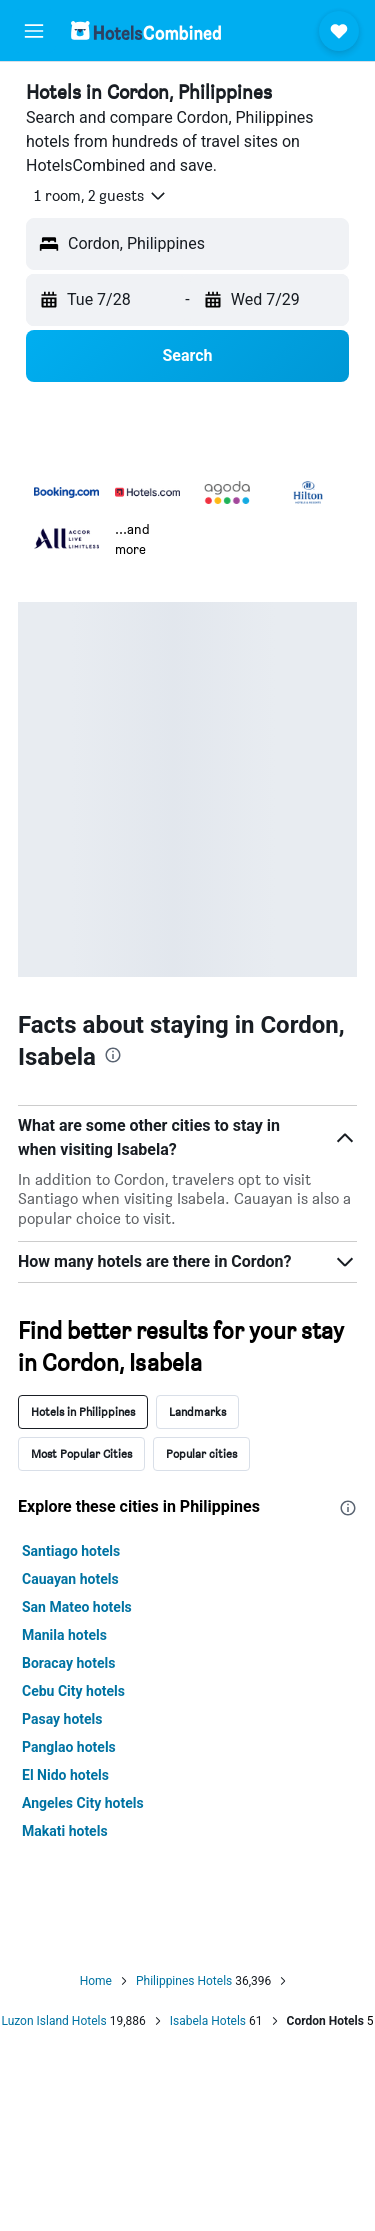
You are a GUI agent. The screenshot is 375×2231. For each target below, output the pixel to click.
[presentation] (113, 1055)
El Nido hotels (65, 1775)
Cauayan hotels (70, 1579)
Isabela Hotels (208, 2021)
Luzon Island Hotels (53, 2021)
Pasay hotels (62, 1719)
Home (96, 1981)
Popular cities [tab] (201, 1453)
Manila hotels (64, 1635)
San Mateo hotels (77, 1607)
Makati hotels (65, 1831)
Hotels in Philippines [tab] (83, 1411)
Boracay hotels (68, 1663)
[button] (34, 31)
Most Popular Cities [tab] (81, 1453)
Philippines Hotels (184, 1981)
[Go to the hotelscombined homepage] (146, 30)
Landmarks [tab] (197, 1411)
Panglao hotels (69, 1747)
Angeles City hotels (83, 1803)
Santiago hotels (71, 1551)
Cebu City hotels (73, 1691)
